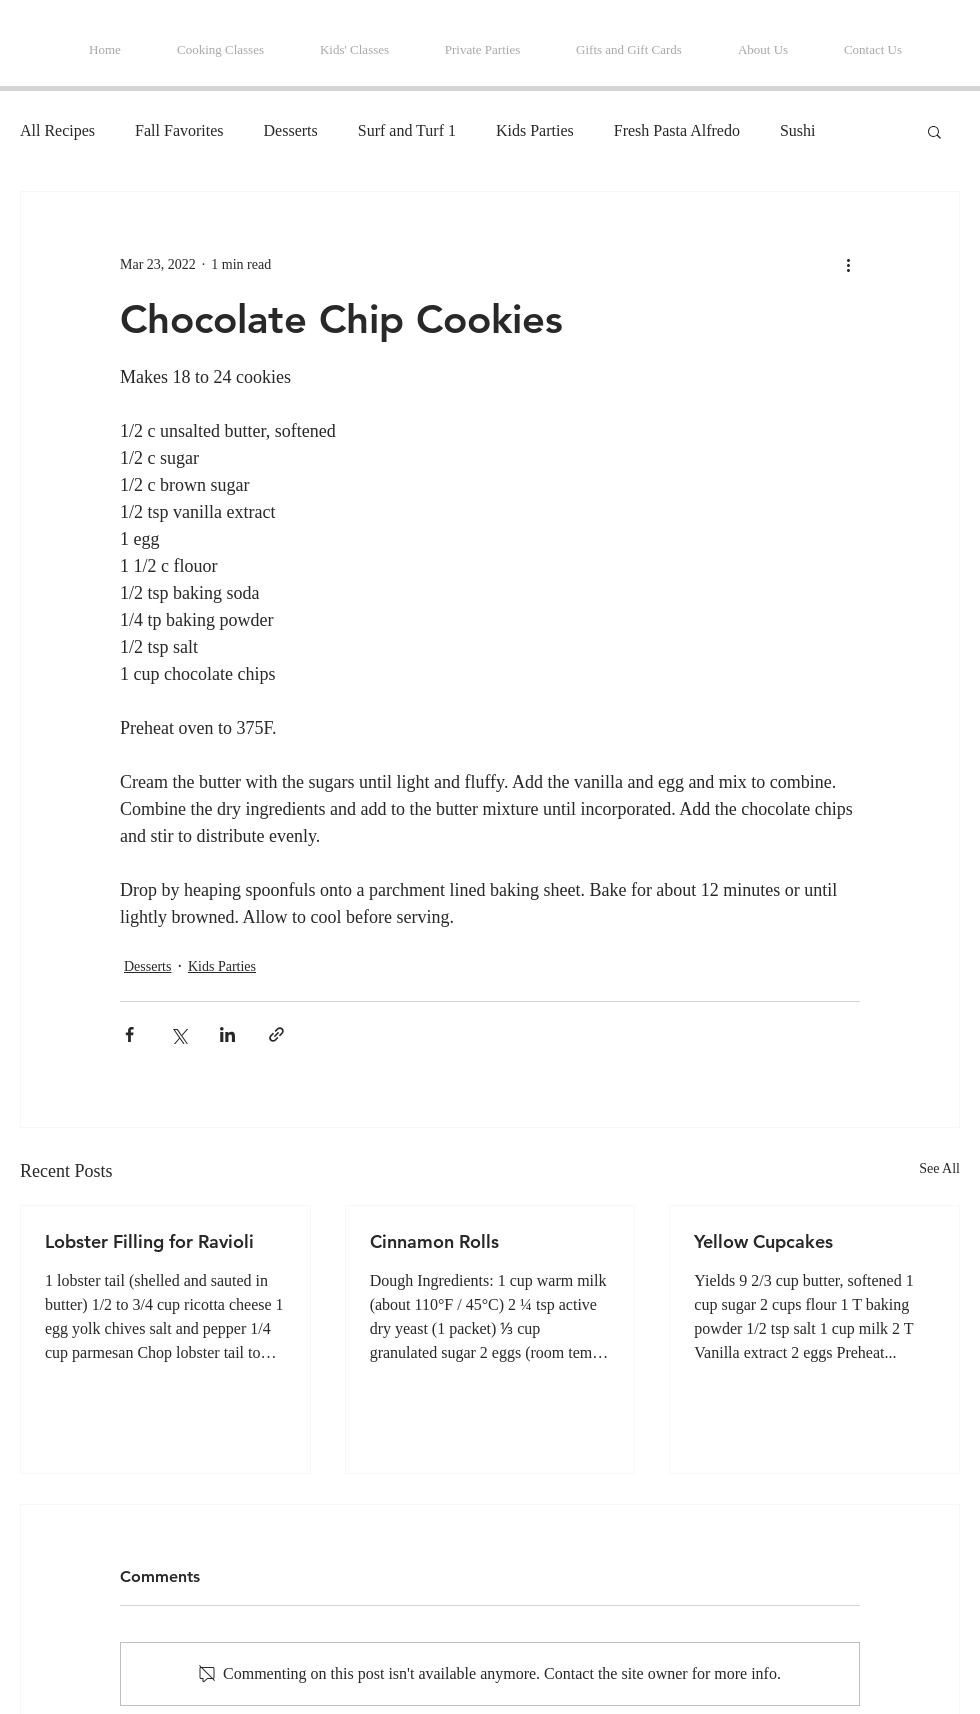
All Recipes (57, 130)
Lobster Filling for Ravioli (149, 1241)
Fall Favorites (179, 130)
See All (939, 1168)
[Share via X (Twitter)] (178, 1034)
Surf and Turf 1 (407, 130)
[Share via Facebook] (129, 1034)
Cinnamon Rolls (434, 1241)
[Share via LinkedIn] (227, 1034)
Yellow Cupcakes (763, 1241)
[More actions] (848, 264)
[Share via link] (276, 1034)
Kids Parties (535, 130)
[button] (934, 131)
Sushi (798, 130)
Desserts (291, 130)
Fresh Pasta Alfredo (677, 130)
